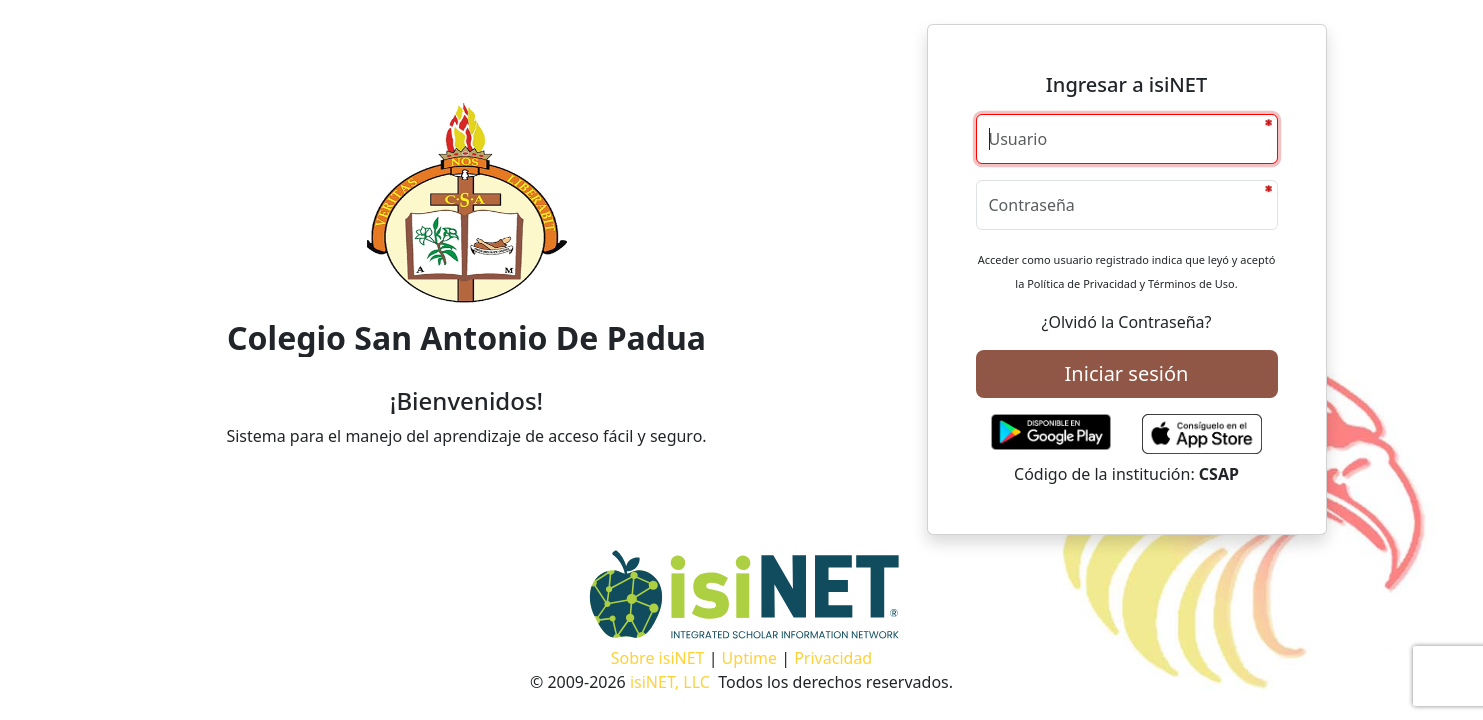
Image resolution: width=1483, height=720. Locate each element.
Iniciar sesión (1127, 373)
